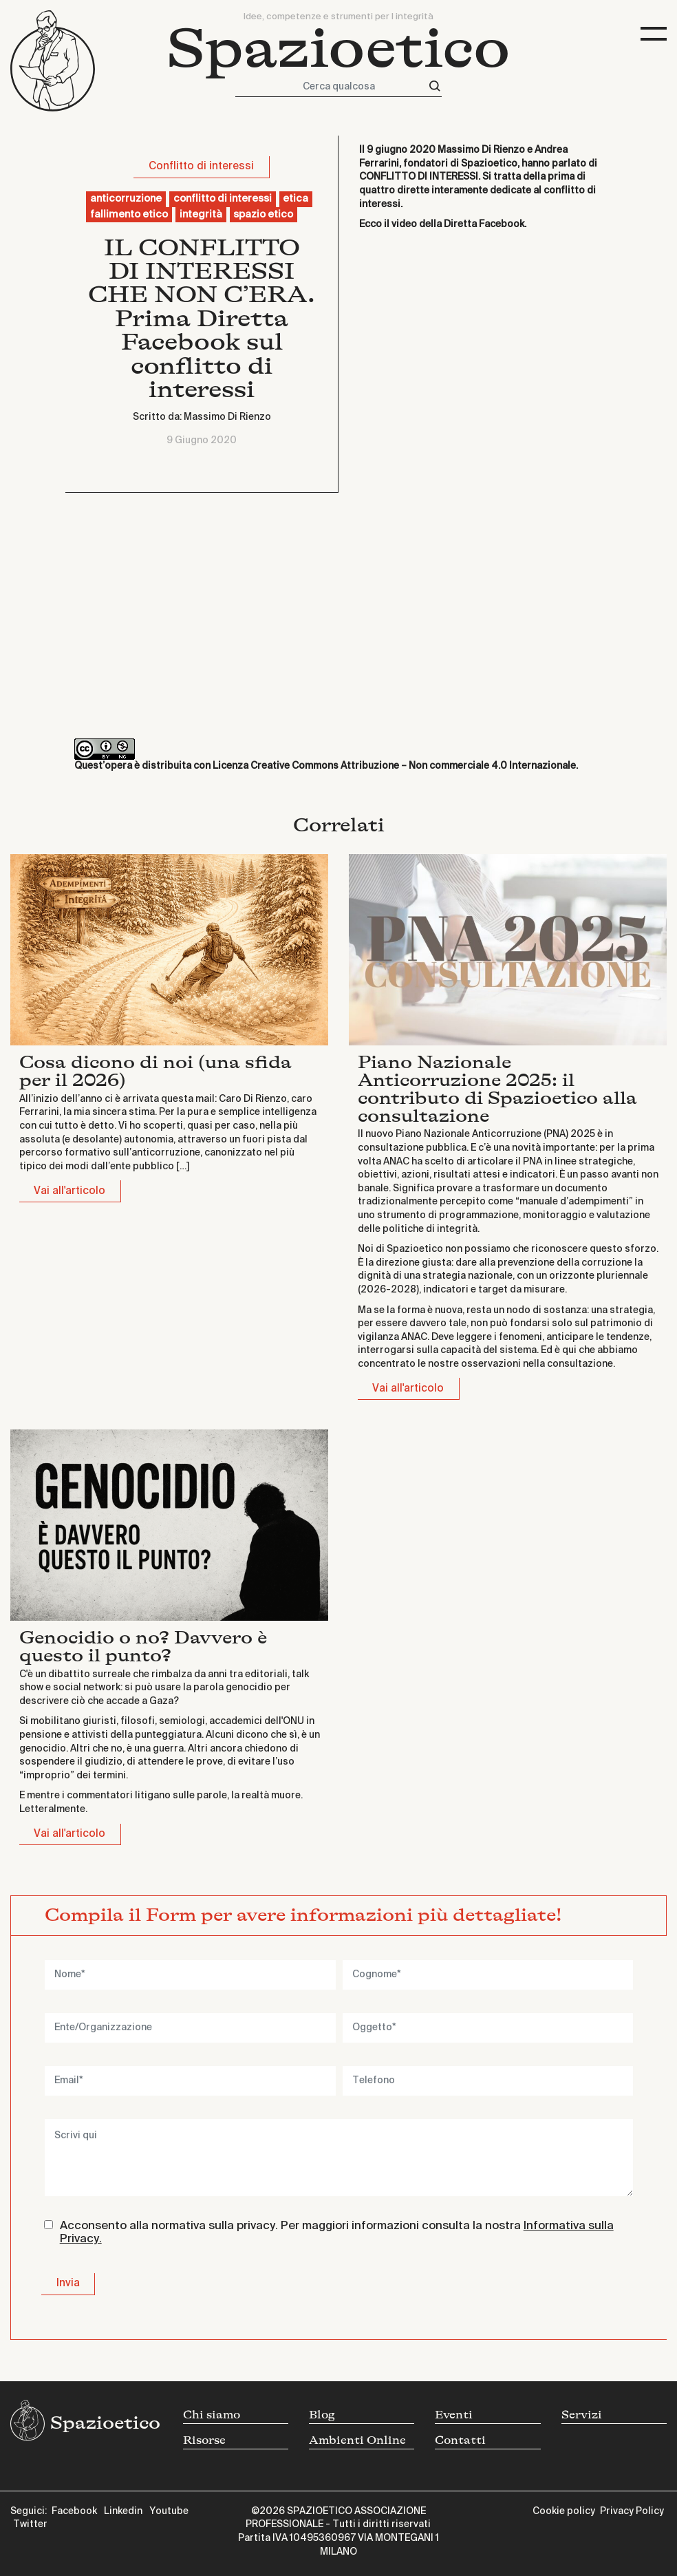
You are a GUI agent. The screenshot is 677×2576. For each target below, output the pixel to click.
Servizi (581, 2415)
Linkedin (123, 2511)
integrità (201, 215)
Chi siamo (211, 2415)
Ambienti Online (357, 2440)
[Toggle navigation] (654, 34)
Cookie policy (564, 2511)
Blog (322, 2415)
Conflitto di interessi (201, 166)
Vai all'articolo (69, 1191)
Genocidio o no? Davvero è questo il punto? (143, 1646)
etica (295, 199)
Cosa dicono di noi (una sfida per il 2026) (155, 1071)
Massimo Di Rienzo (227, 417)
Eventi (454, 2415)
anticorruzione (126, 199)
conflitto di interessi (222, 199)
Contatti (460, 2440)
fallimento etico (129, 215)
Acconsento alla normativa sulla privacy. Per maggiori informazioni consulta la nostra (337, 2233)
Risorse (204, 2440)
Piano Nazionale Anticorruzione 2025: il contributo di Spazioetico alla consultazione (497, 1088)
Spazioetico (338, 49)
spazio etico (263, 215)
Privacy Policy (632, 2511)
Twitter (30, 2524)
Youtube (169, 2511)
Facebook (74, 2511)
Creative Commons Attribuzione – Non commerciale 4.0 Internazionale (413, 766)
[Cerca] (435, 86)
